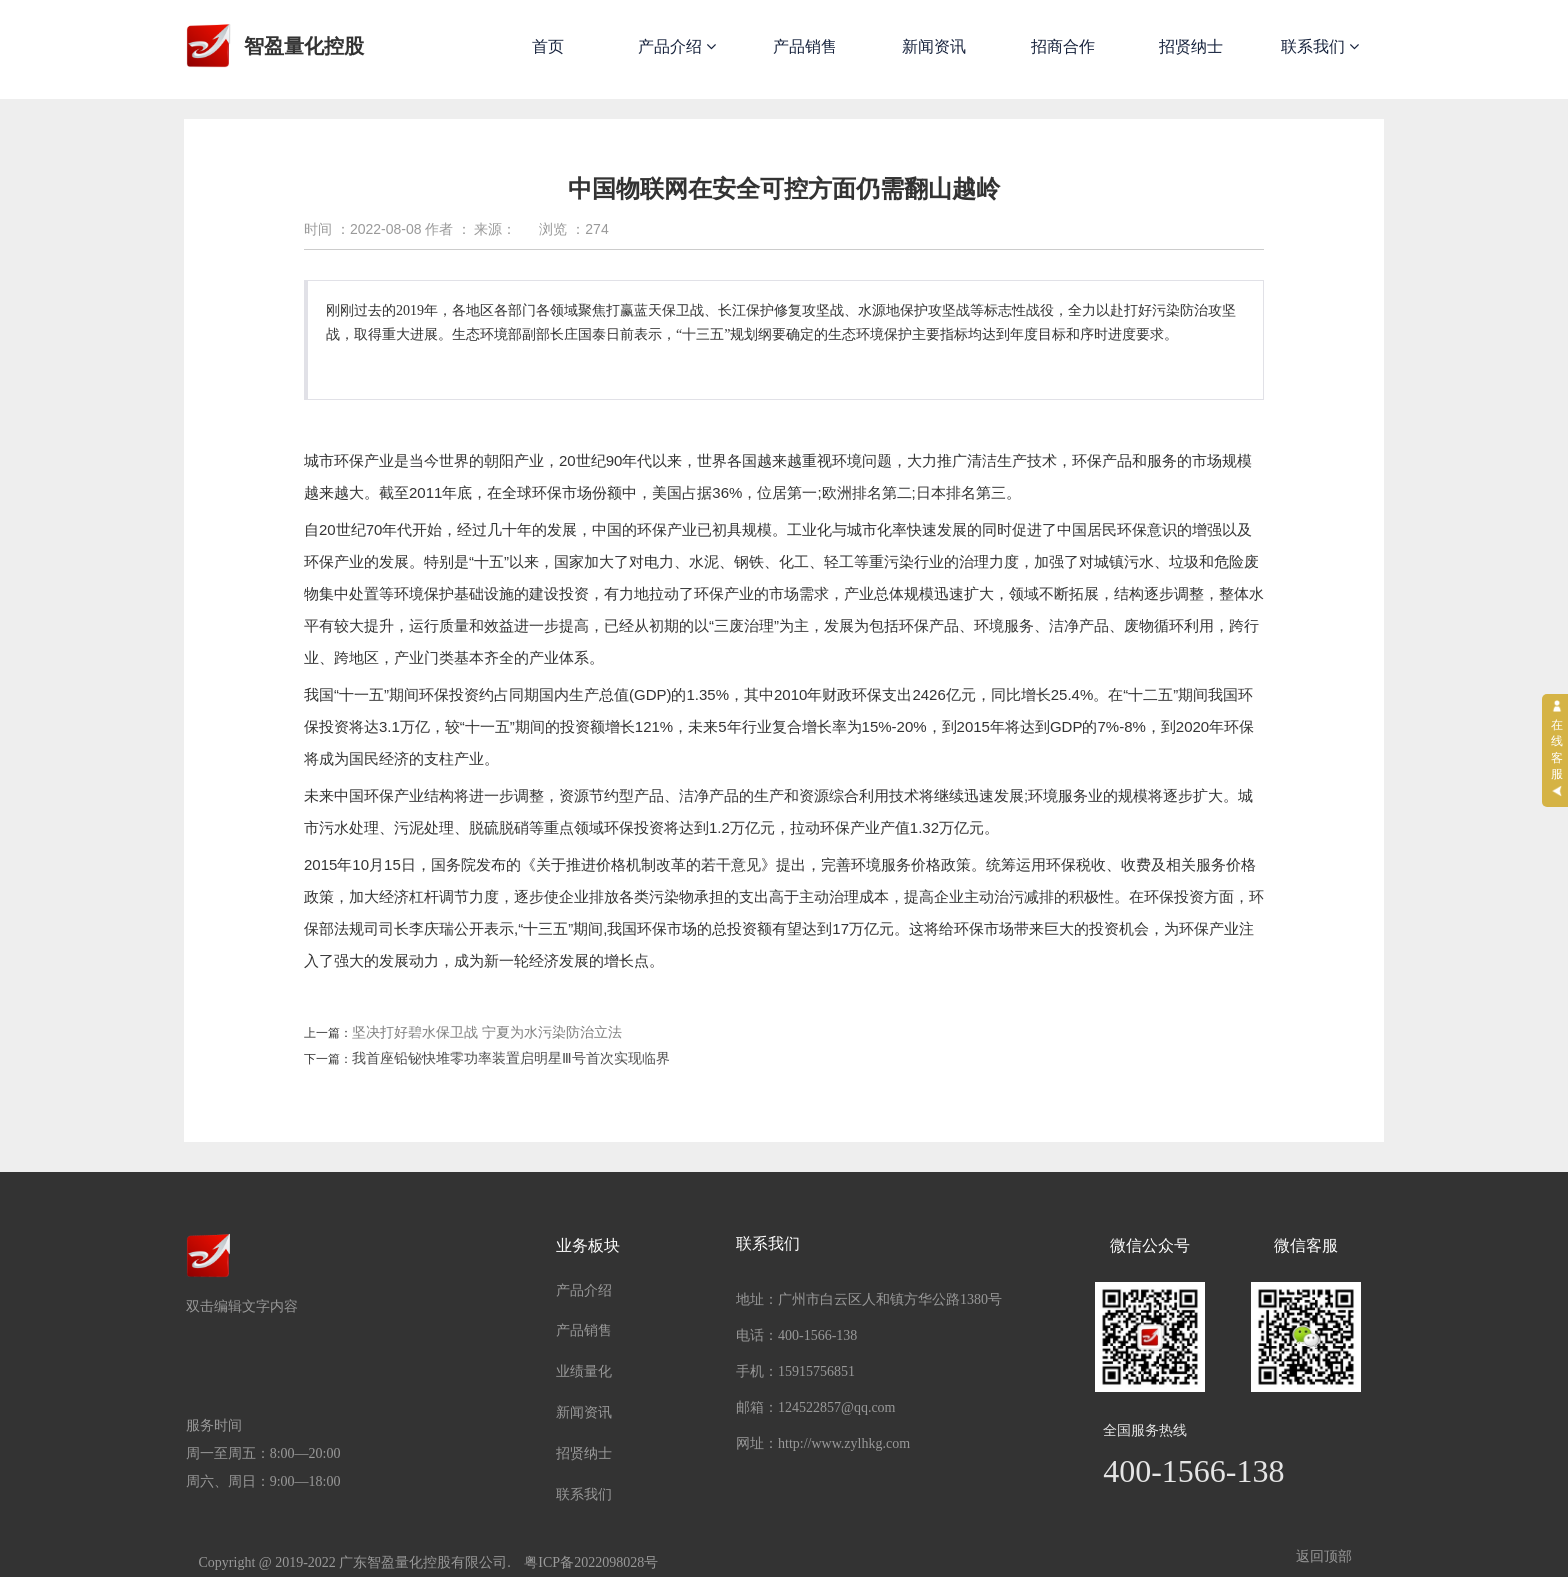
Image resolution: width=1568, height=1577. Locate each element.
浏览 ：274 (573, 229)
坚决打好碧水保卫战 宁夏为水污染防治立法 (487, 1032)
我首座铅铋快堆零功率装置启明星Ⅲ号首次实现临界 (511, 1058)
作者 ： (448, 229)
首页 (548, 46)
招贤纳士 (1191, 46)
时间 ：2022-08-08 (363, 229)
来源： (495, 229)
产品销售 (805, 46)
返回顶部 (1324, 1556)
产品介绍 (677, 46)
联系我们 (1320, 46)
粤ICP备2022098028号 (591, 1562)
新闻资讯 (934, 46)
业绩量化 (584, 1371)
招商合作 (1063, 46)
